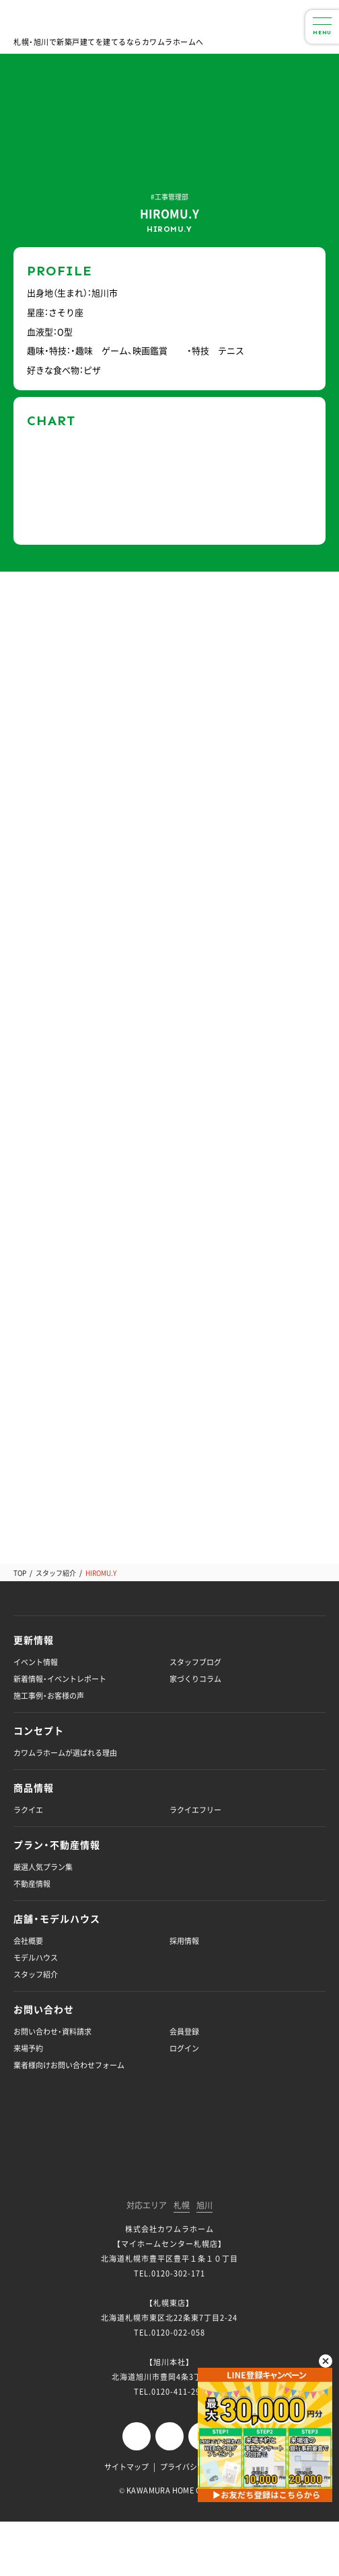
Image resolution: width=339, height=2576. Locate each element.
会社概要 (28, 1941)
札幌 (182, 2206)
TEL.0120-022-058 (169, 2332)
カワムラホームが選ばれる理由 (65, 1753)
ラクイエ (28, 1810)
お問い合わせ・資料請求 (52, 2031)
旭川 (204, 2206)
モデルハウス (35, 1957)
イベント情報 (35, 1662)
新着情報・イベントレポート (59, 1679)
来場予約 (28, 2048)
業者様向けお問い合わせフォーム (68, 2065)
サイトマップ (126, 2467)
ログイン (184, 2048)
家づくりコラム (195, 1679)
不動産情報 (31, 1883)
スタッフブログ (195, 1662)
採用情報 (184, 1941)
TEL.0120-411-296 (169, 2391)
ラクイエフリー (195, 1810)
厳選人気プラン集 (43, 1867)
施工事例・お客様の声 (48, 1695)
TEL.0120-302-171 (169, 2273)
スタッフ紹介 (56, 1573)
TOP (19, 1573)
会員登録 (184, 2031)
